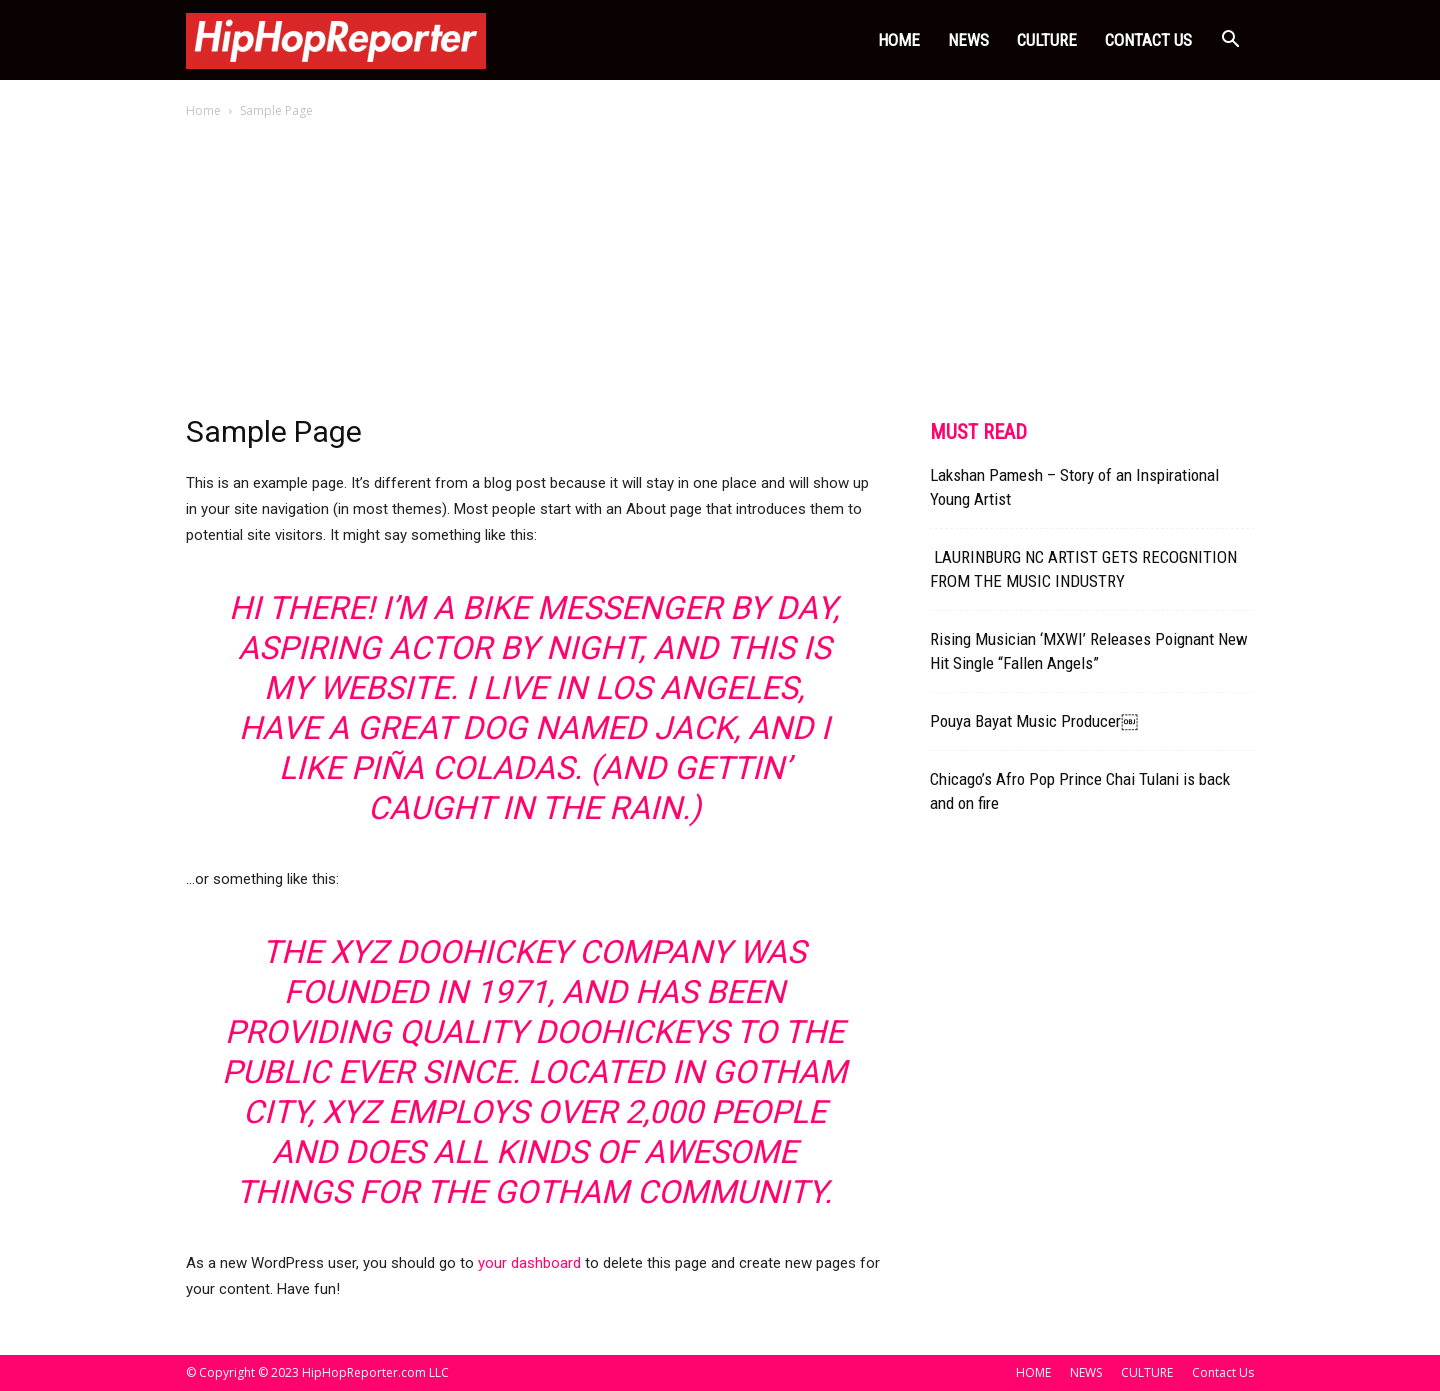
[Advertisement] (720, 272)
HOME (899, 40)
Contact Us (1148, 40)
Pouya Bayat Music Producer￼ (1034, 721)
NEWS (968, 40)
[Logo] (336, 40)
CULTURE (1047, 40)
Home (203, 110)
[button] (1230, 41)
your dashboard (529, 1263)
